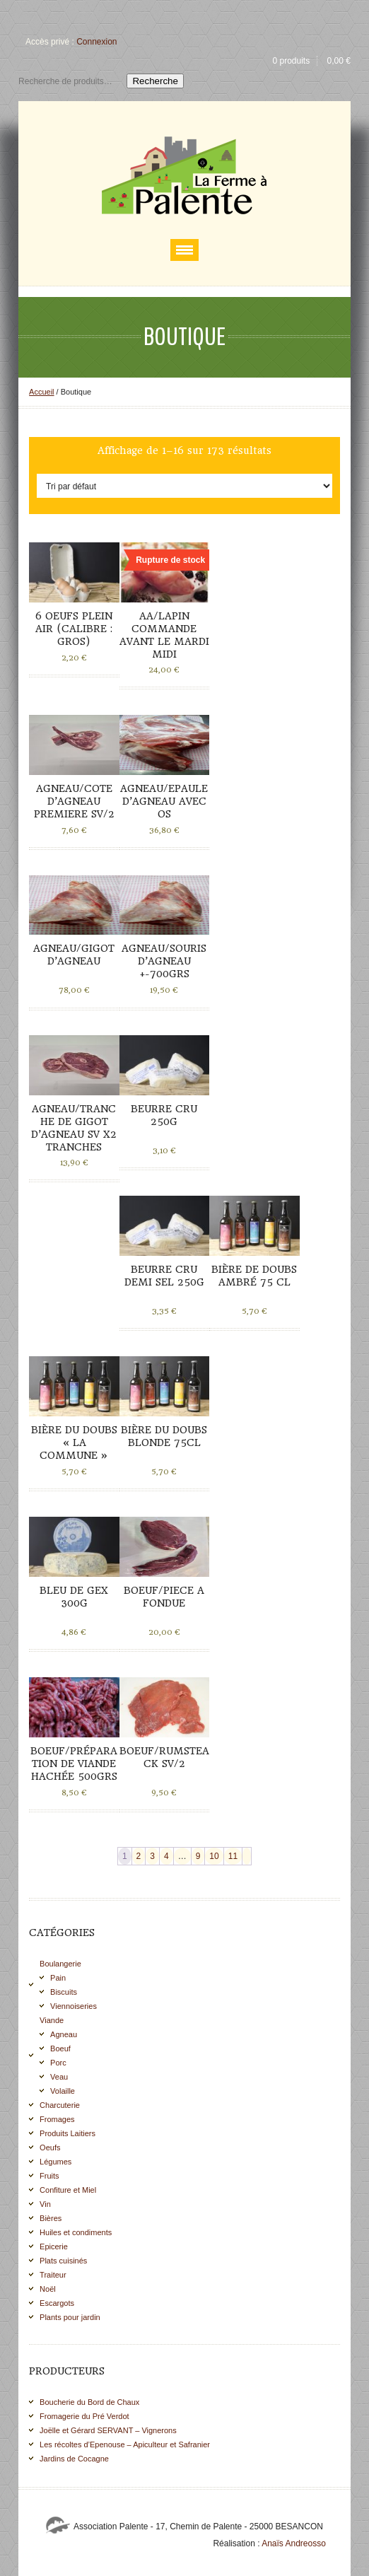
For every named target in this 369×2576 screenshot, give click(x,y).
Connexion (96, 42)
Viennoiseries (73, 2006)
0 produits (291, 61)
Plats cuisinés (63, 2260)
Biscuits (63, 1992)
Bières (51, 2218)
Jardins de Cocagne (74, 2458)
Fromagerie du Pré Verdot (84, 2416)
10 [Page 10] (213, 1856)
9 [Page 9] (198, 1856)
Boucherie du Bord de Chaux (89, 2402)
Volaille (62, 2091)
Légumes (55, 2161)
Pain (58, 1978)
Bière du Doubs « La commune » (74, 1442)
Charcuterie (60, 2105)
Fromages (57, 2119)
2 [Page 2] (138, 1856)
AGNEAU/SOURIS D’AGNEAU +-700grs (164, 961)
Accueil (41, 391)
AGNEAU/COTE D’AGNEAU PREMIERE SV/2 (74, 801)
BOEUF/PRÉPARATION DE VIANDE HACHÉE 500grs (73, 1763)
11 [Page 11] (233, 1856)
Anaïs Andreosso (294, 2543)
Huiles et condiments (76, 2232)
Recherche (154, 81)
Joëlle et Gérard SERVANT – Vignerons (108, 2430)
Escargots (57, 2303)
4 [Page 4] (166, 1856)
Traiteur (53, 2275)
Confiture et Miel (68, 2190)
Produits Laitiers (67, 2133)
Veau (59, 2077)
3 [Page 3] (152, 1856)
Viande (52, 2020)
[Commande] (184, 486)
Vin (45, 2204)
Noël (48, 2289)
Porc (58, 2062)
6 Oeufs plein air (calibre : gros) (73, 628)
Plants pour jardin (70, 2317)
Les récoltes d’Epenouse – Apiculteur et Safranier (125, 2444)
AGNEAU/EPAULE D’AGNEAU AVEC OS (164, 801)
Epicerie (54, 2246)
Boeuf (60, 2048)
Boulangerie (60, 1963)
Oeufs (50, 2147)
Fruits (49, 2176)
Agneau (63, 2034)
